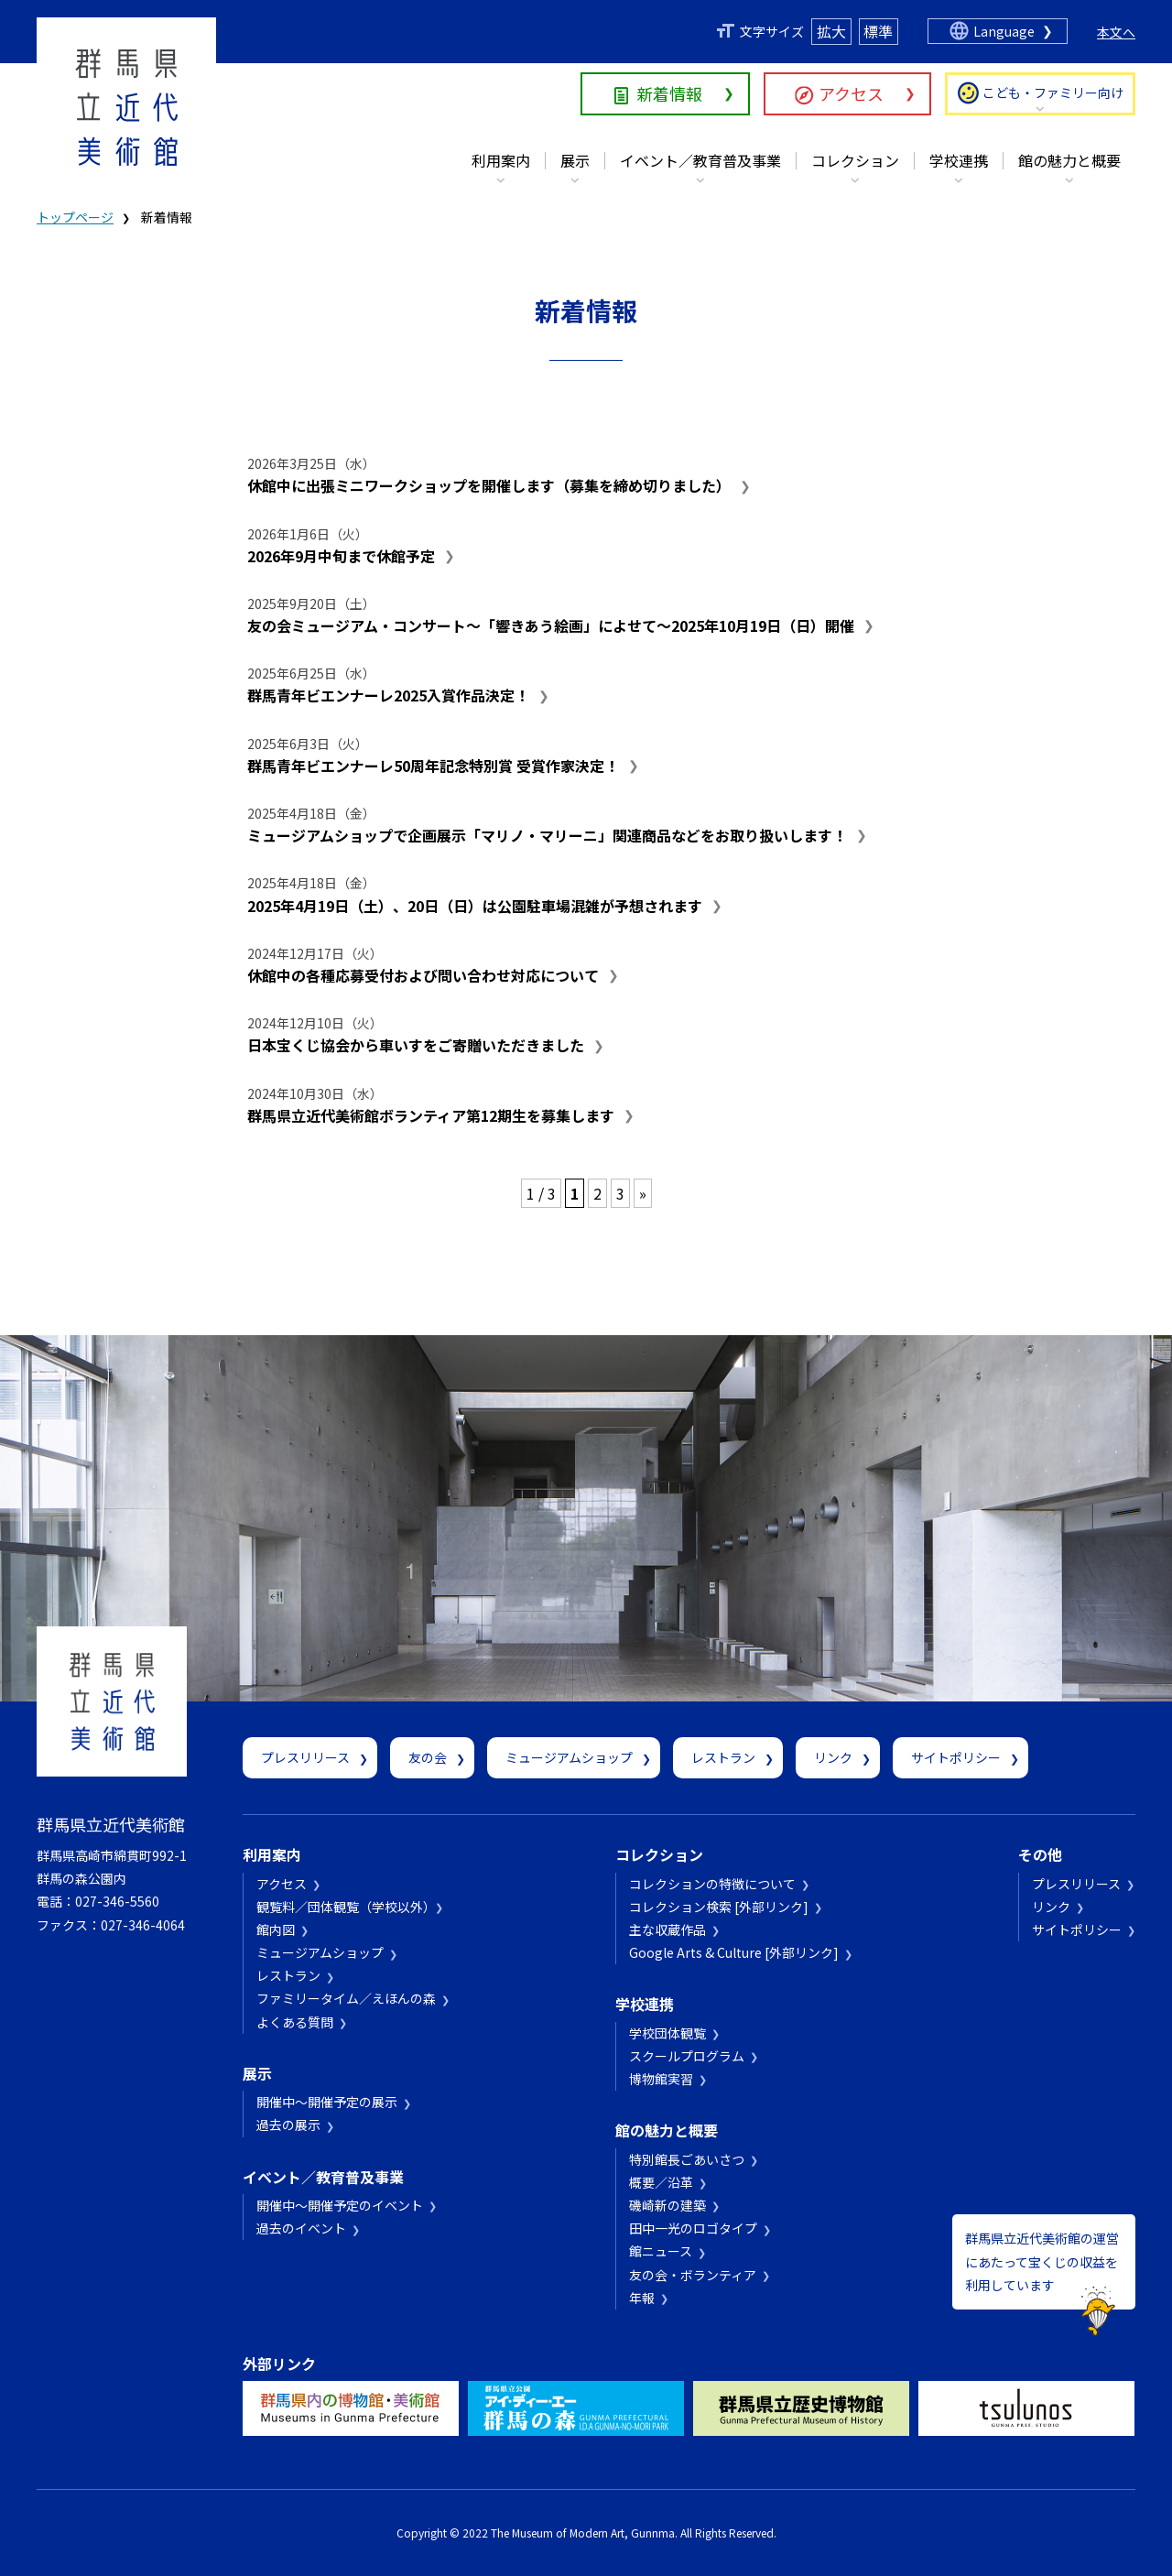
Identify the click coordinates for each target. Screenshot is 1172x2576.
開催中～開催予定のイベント (339, 2205)
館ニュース (660, 2251)
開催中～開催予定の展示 (326, 2101)
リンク (833, 1757)
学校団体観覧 (667, 2033)
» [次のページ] (642, 1193)
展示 (575, 160)
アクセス (851, 93)
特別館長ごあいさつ (686, 2159)
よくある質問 (294, 2022)
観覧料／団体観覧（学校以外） (342, 1906)
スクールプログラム (686, 2056)
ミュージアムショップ (569, 1757)
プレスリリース (305, 1757)
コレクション (855, 160)
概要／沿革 (661, 2182)
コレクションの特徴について (712, 1884)
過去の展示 (288, 2124)
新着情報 (669, 93)
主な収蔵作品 (667, 1929)
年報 (642, 2297)
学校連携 (958, 160)
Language (1004, 31)
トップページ (75, 217)
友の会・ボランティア (692, 2275)
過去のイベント (301, 2228)
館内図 (275, 1929)
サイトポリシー (956, 1757)
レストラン (723, 1757)
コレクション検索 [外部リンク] (718, 1906)
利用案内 (501, 160)
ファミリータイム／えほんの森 (346, 1998)
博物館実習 (661, 2079)
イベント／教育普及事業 (700, 160)
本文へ (1116, 32)
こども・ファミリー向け (1052, 92)
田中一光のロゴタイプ (693, 2228)
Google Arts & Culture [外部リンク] (734, 1952)
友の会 (427, 1757)
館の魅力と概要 (1069, 160)
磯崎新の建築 (667, 2205)
